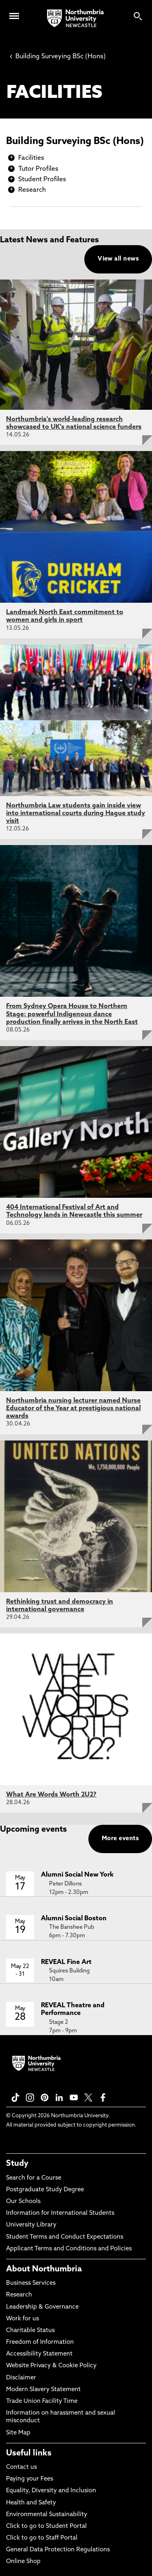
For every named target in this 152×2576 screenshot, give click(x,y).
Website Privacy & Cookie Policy (51, 2366)
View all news (118, 259)
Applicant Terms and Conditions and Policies (69, 2249)
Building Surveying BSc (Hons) (58, 57)
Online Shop (23, 2562)
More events (120, 1839)
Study (17, 2164)
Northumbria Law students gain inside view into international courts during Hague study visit (75, 813)
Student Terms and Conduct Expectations (64, 2237)
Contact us (21, 2467)
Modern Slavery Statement (43, 2390)
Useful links (28, 2453)
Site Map (18, 2433)
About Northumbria (44, 2269)
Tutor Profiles (38, 169)
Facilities (31, 158)
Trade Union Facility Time (41, 2401)
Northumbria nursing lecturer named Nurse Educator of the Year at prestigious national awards (73, 1408)
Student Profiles (42, 179)
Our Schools (23, 2202)
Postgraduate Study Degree (45, 2190)
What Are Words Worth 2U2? (51, 1795)
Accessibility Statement (39, 2354)
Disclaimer (21, 2378)
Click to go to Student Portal (46, 2526)
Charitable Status (30, 2331)
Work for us (22, 2319)
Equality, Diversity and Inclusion (51, 2491)
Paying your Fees (29, 2479)
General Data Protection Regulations (58, 2550)
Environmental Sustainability (46, 2515)
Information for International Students (60, 2213)
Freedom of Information (40, 2342)
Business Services (31, 2283)
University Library (31, 2225)
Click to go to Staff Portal (41, 2538)
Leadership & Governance (42, 2307)
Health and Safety (31, 2503)
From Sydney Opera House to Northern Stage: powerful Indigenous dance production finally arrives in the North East (72, 1014)
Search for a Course (33, 2178)
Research (32, 190)
